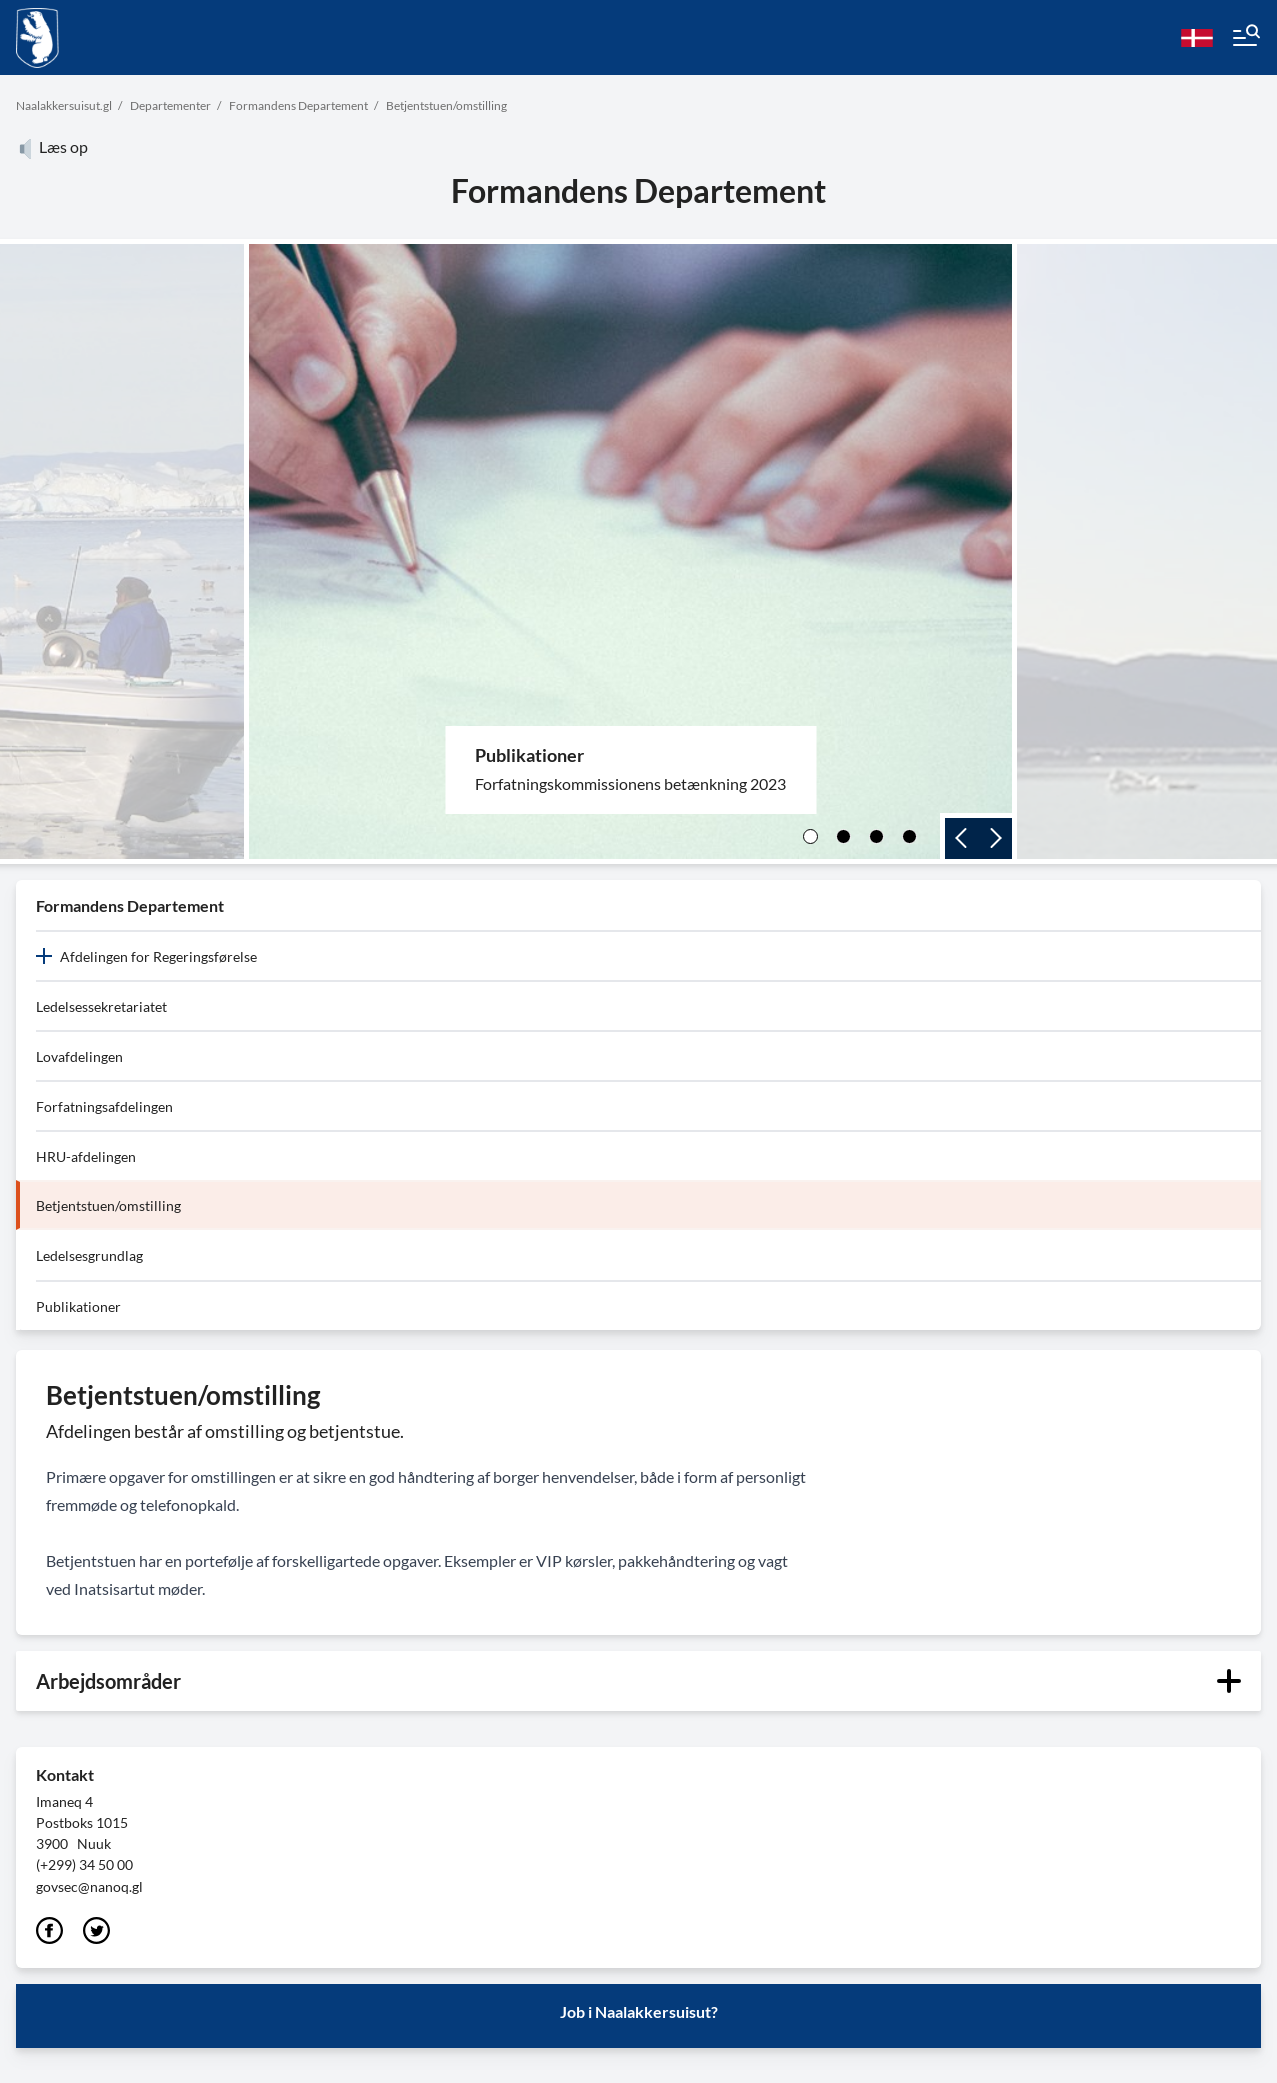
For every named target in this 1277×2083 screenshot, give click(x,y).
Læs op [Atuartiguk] (52, 146)
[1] (810, 836)
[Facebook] (49, 1932)
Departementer (170, 105)
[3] (876, 836)
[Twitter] (96, 1932)
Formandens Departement (298, 105)
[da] (1197, 38)
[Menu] (1245, 38)
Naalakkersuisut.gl (64, 105)
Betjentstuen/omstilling (446, 105)
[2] (843, 836)
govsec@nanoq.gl (89, 1886)
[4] (909, 836)
